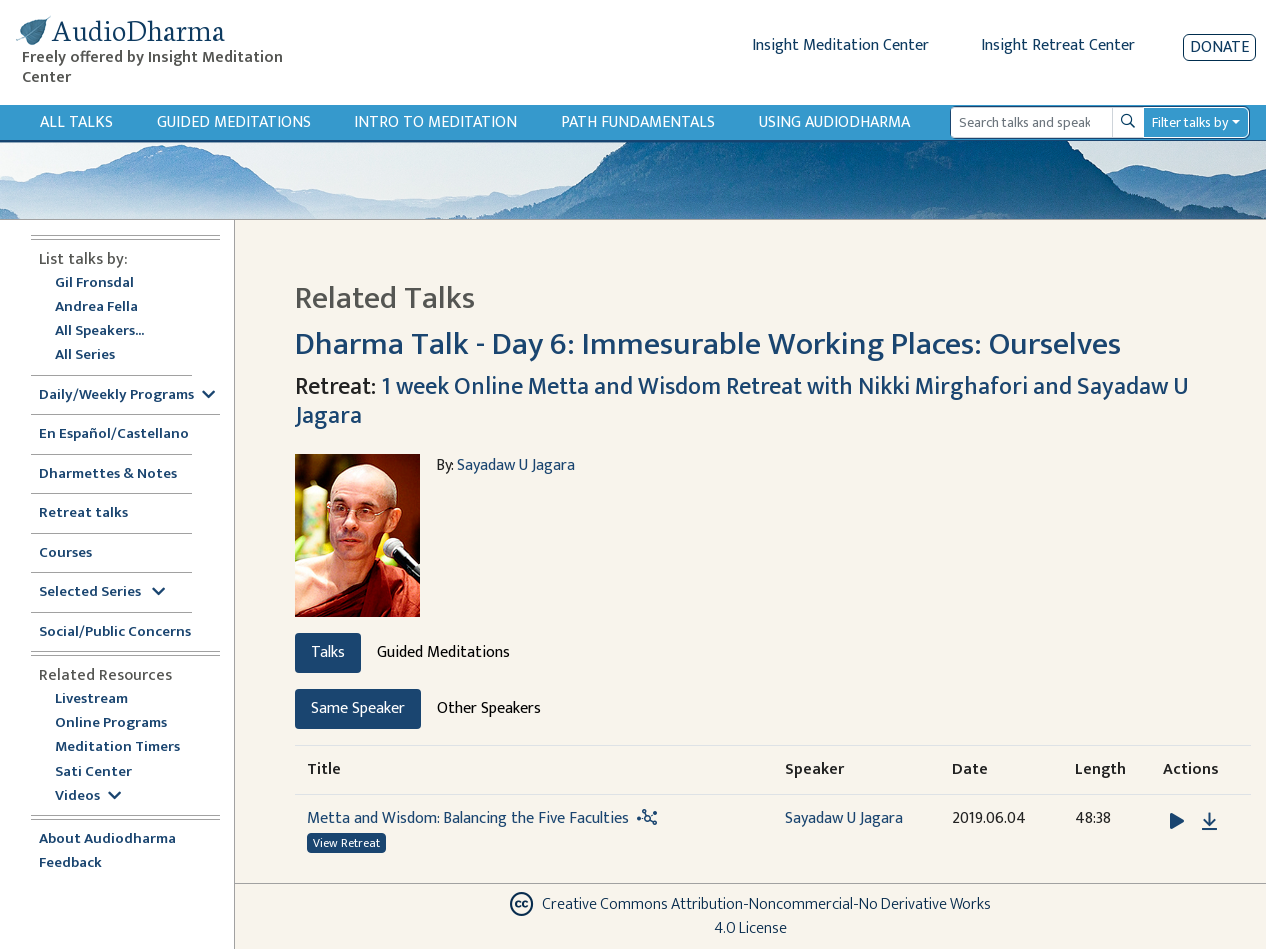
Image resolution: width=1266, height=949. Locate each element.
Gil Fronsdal (94, 283)
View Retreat (346, 843)
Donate (1219, 47)
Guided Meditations (234, 122)
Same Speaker (358, 708)
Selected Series (102, 592)
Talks (328, 652)
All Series (85, 355)
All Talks (76, 122)
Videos (88, 796)
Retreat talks (83, 513)
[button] (1179, 821)
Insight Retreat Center (1058, 45)
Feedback (70, 863)
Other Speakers (489, 708)
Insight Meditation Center (840, 45)
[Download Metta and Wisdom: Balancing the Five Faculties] (1209, 822)
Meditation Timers (117, 747)
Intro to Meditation (435, 122)
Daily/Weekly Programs (127, 395)
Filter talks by (1190, 122)
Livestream (91, 699)
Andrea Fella (96, 307)
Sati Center (93, 772)
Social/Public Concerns (115, 632)
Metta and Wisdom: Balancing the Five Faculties (468, 818)
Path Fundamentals (638, 122)
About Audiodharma (107, 839)
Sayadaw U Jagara (516, 465)
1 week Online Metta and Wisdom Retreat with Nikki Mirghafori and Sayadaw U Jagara (742, 401)
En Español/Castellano (114, 434)
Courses (65, 553)
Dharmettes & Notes (108, 474)
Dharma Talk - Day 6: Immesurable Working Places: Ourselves (708, 344)
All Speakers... (99, 331)
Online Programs (111, 723)
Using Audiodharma (834, 122)
